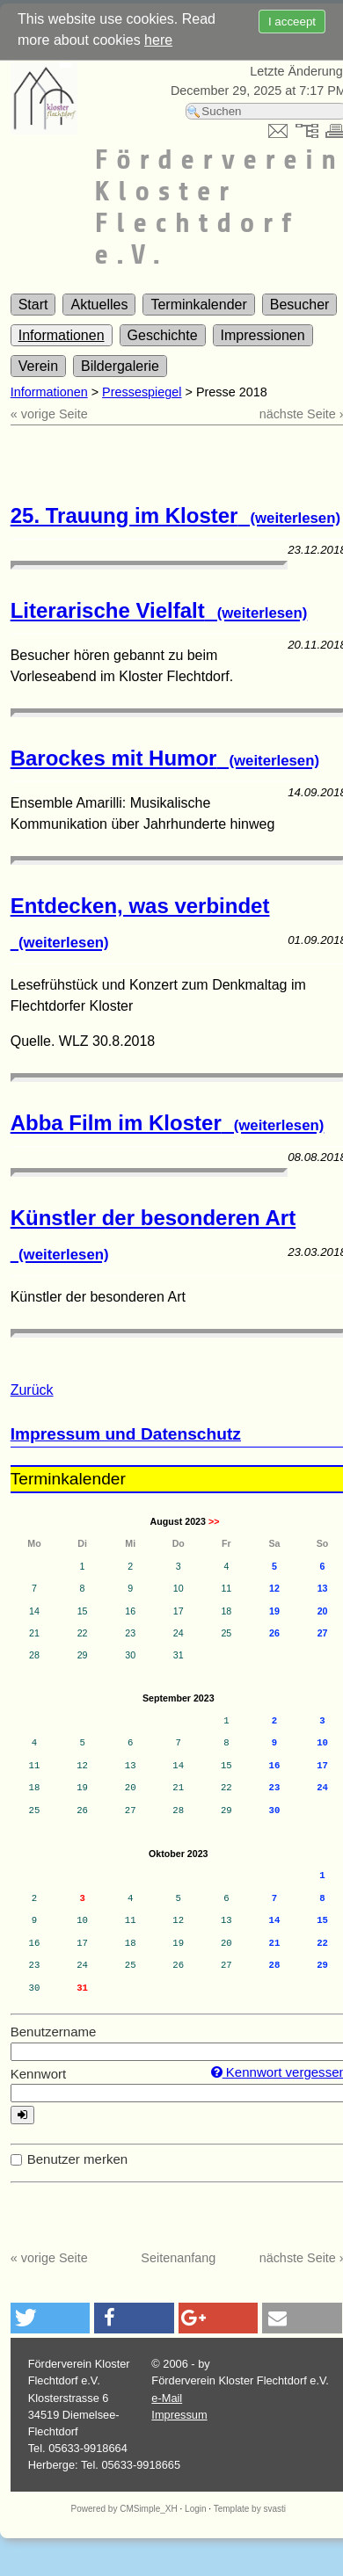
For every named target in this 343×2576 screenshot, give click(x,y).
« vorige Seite (49, 414)
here (158, 40)
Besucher (300, 304)
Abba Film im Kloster (168, 1123)
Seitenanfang (178, 2258)
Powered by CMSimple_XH (124, 2509)
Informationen (61, 335)
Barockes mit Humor (165, 758)
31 (82, 1988)
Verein (38, 366)
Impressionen (263, 335)
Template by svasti (250, 2509)
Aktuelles (99, 304)
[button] (51, 2318)
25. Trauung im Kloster (175, 515)
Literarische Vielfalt (159, 610)
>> (213, 1521)
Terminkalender (198, 304)
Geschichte (163, 335)
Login (195, 2509)
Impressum (179, 2414)
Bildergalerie (120, 366)
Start (33, 304)
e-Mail (166, 2398)
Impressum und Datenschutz (126, 1434)
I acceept (292, 21)
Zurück (32, 1389)
